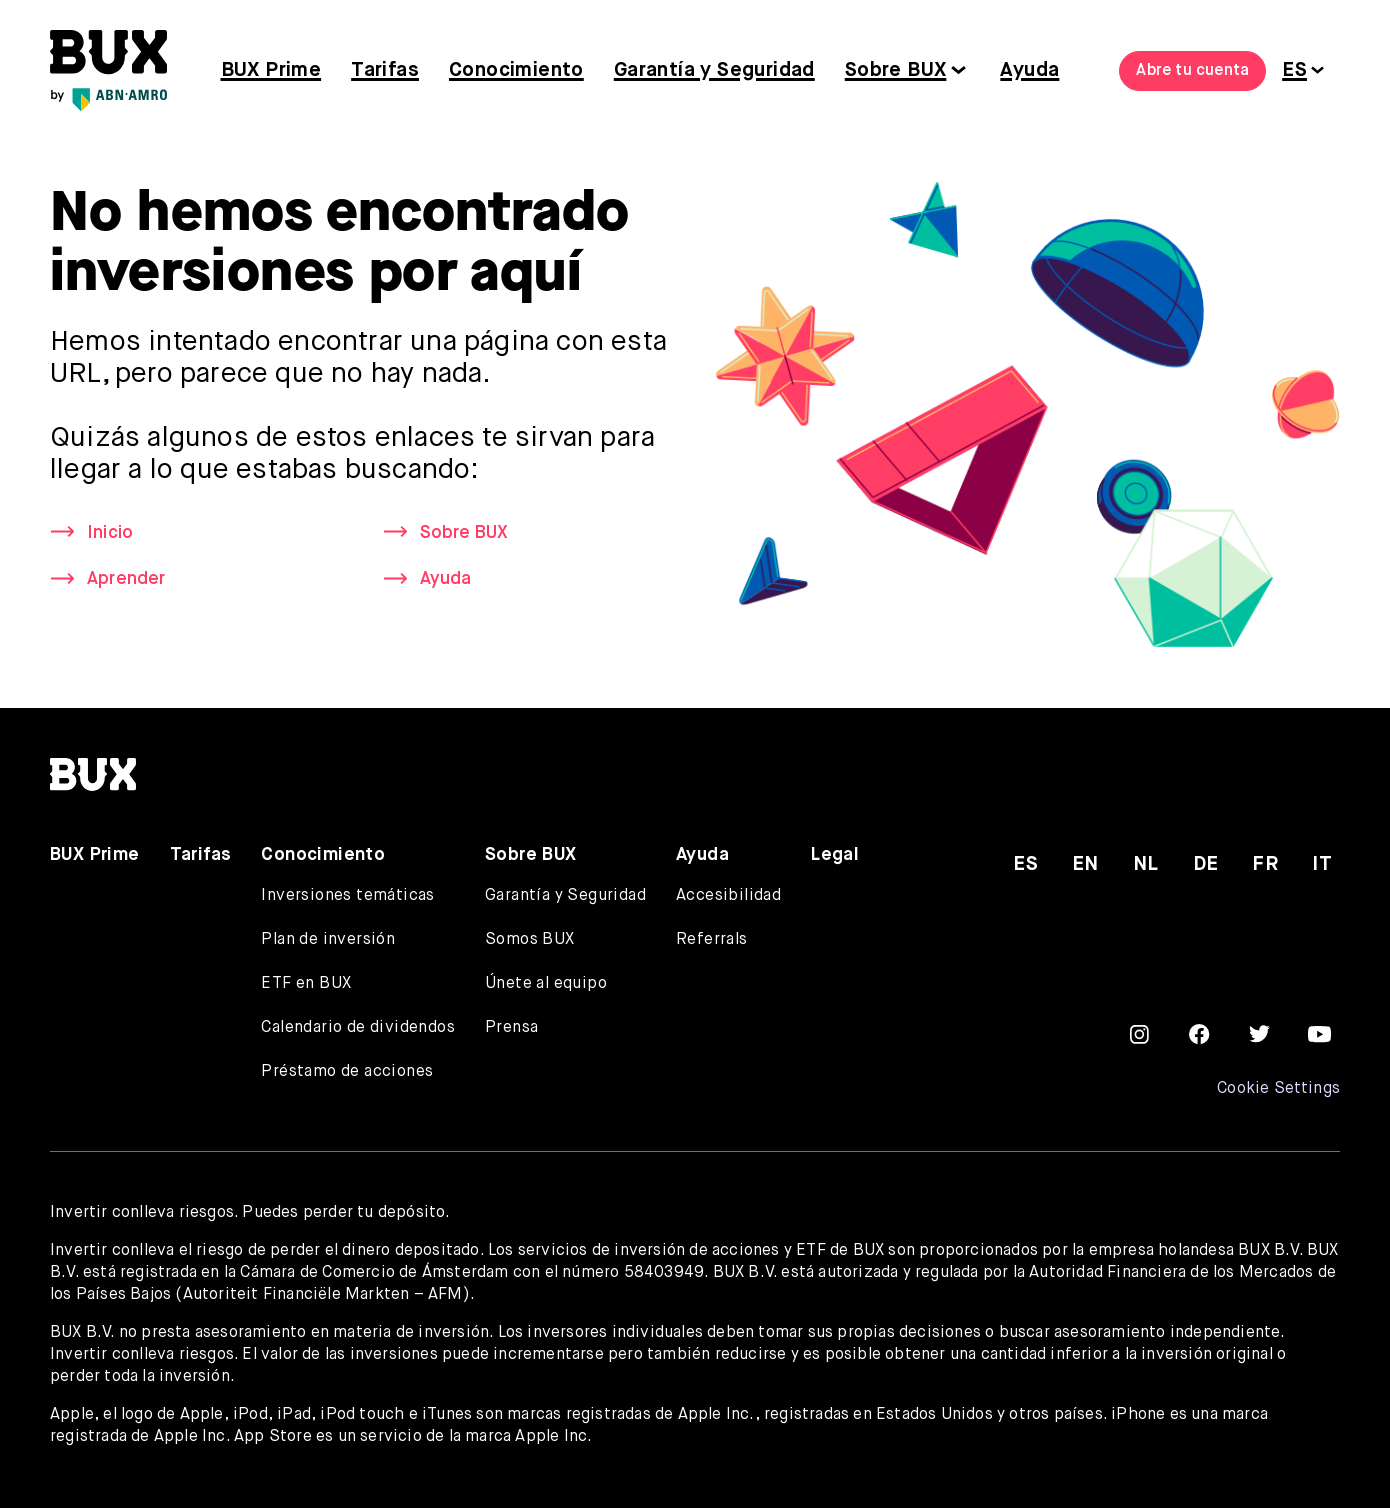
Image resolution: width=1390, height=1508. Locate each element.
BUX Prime (271, 70)
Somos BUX (530, 940)
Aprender (126, 580)
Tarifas (385, 70)
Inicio (110, 533)
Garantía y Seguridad (714, 70)
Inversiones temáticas (347, 896)
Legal (835, 855)
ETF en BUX (306, 984)
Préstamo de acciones (347, 1072)
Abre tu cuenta (1192, 71)
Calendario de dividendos (358, 1028)
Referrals (712, 940)
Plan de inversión (328, 940)
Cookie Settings (1278, 1089)
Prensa (511, 1028)
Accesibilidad (728, 896)
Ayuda (1029, 70)
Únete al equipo (546, 984)
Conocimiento (516, 70)
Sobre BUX (896, 70)
